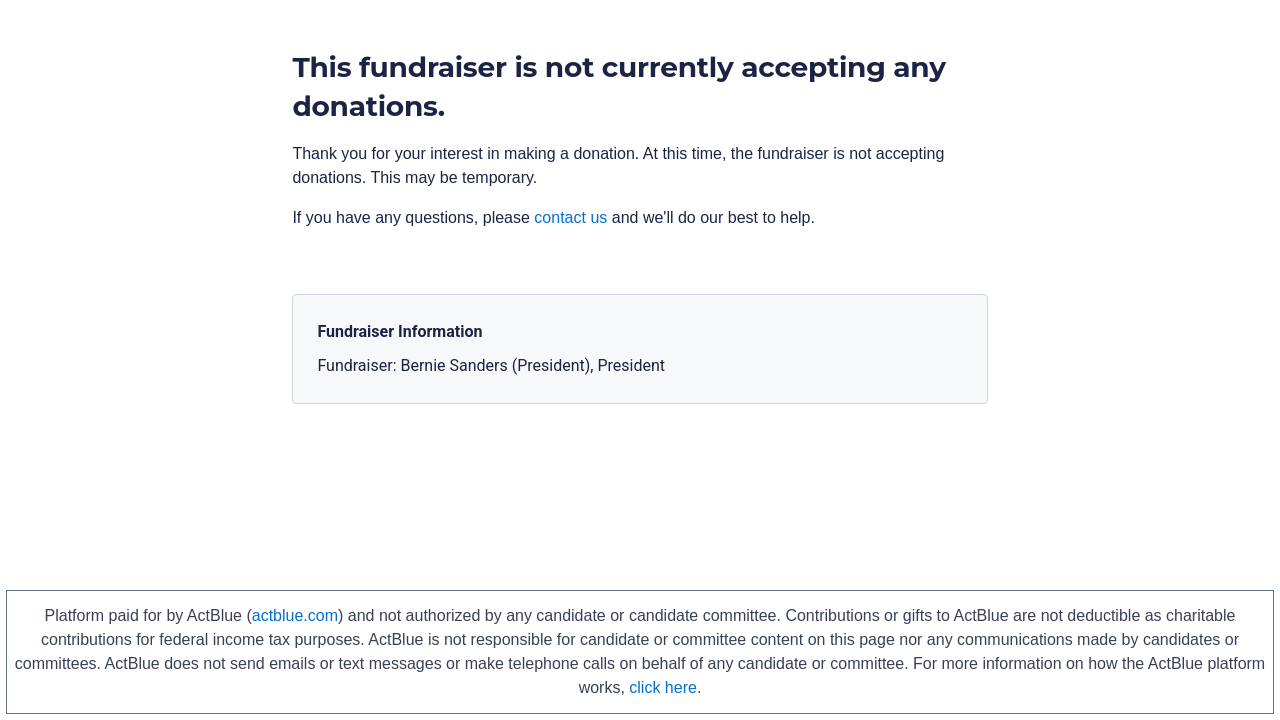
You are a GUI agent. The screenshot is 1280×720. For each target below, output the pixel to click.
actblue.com (295, 615)
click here (663, 687)
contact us (570, 217)
